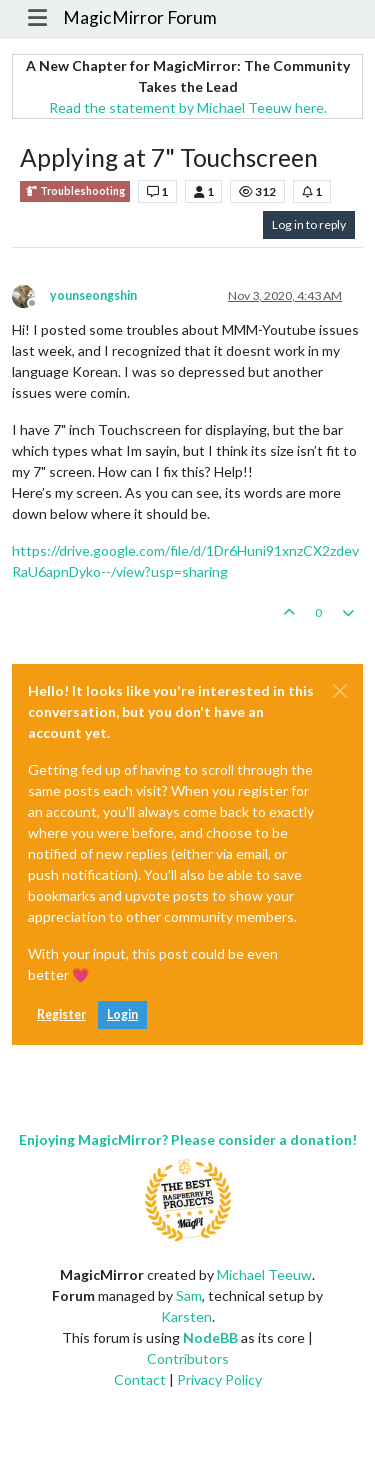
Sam (189, 1295)
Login (122, 1014)
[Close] (340, 691)
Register (61, 1014)
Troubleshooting (75, 191)
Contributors (188, 1358)
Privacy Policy (219, 1379)
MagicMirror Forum (140, 17)
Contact (140, 1379)
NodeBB (210, 1337)
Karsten (186, 1316)
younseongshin (93, 295)
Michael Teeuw (264, 1274)
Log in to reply (309, 224)
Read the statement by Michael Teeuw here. (188, 107)
